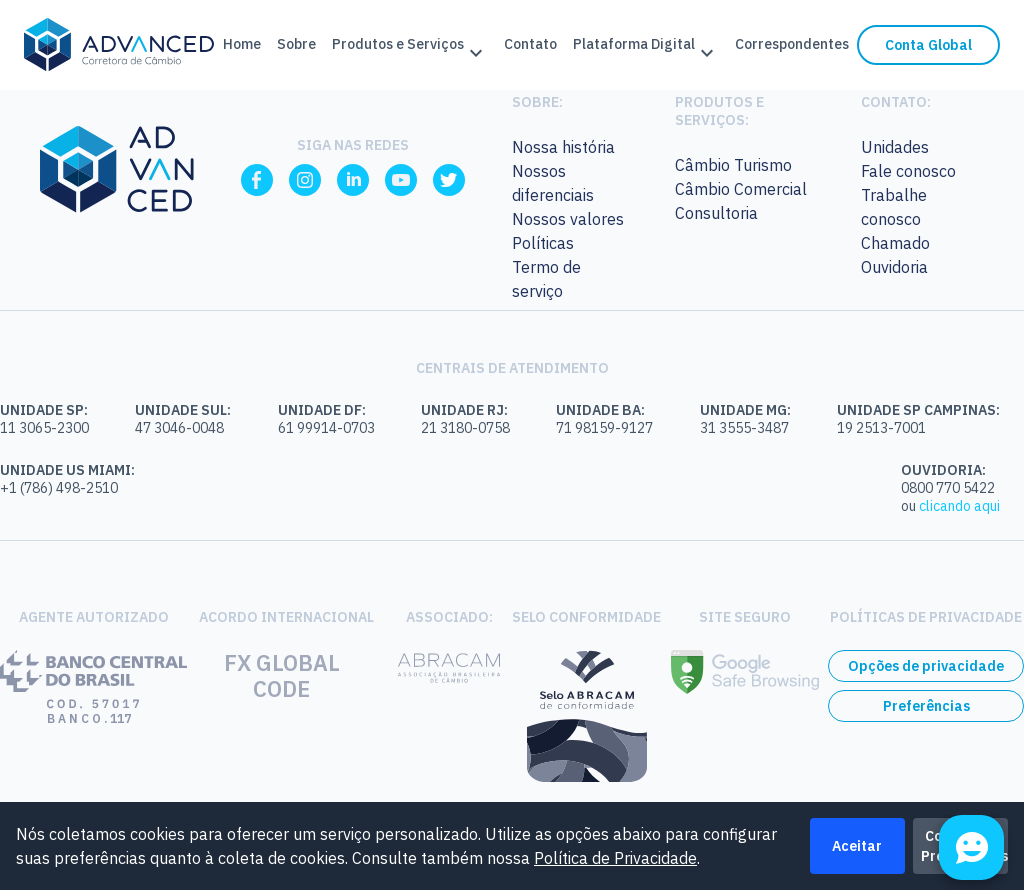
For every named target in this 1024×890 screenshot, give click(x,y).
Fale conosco (908, 171)
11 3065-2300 (44, 428)
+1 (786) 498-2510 (59, 488)
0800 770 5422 (948, 488)
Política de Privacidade (615, 858)
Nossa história (563, 147)
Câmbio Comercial (741, 189)
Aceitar (857, 846)
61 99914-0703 (326, 428)
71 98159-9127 (604, 428)
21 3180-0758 (465, 428)
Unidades (895, 147)
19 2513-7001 (881, 428)
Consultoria (716, 213)
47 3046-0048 (179, 428)
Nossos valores (568, 219)
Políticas (543, 243)
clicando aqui (959, 506)
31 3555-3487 (744, 428)
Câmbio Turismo (733, 165)
